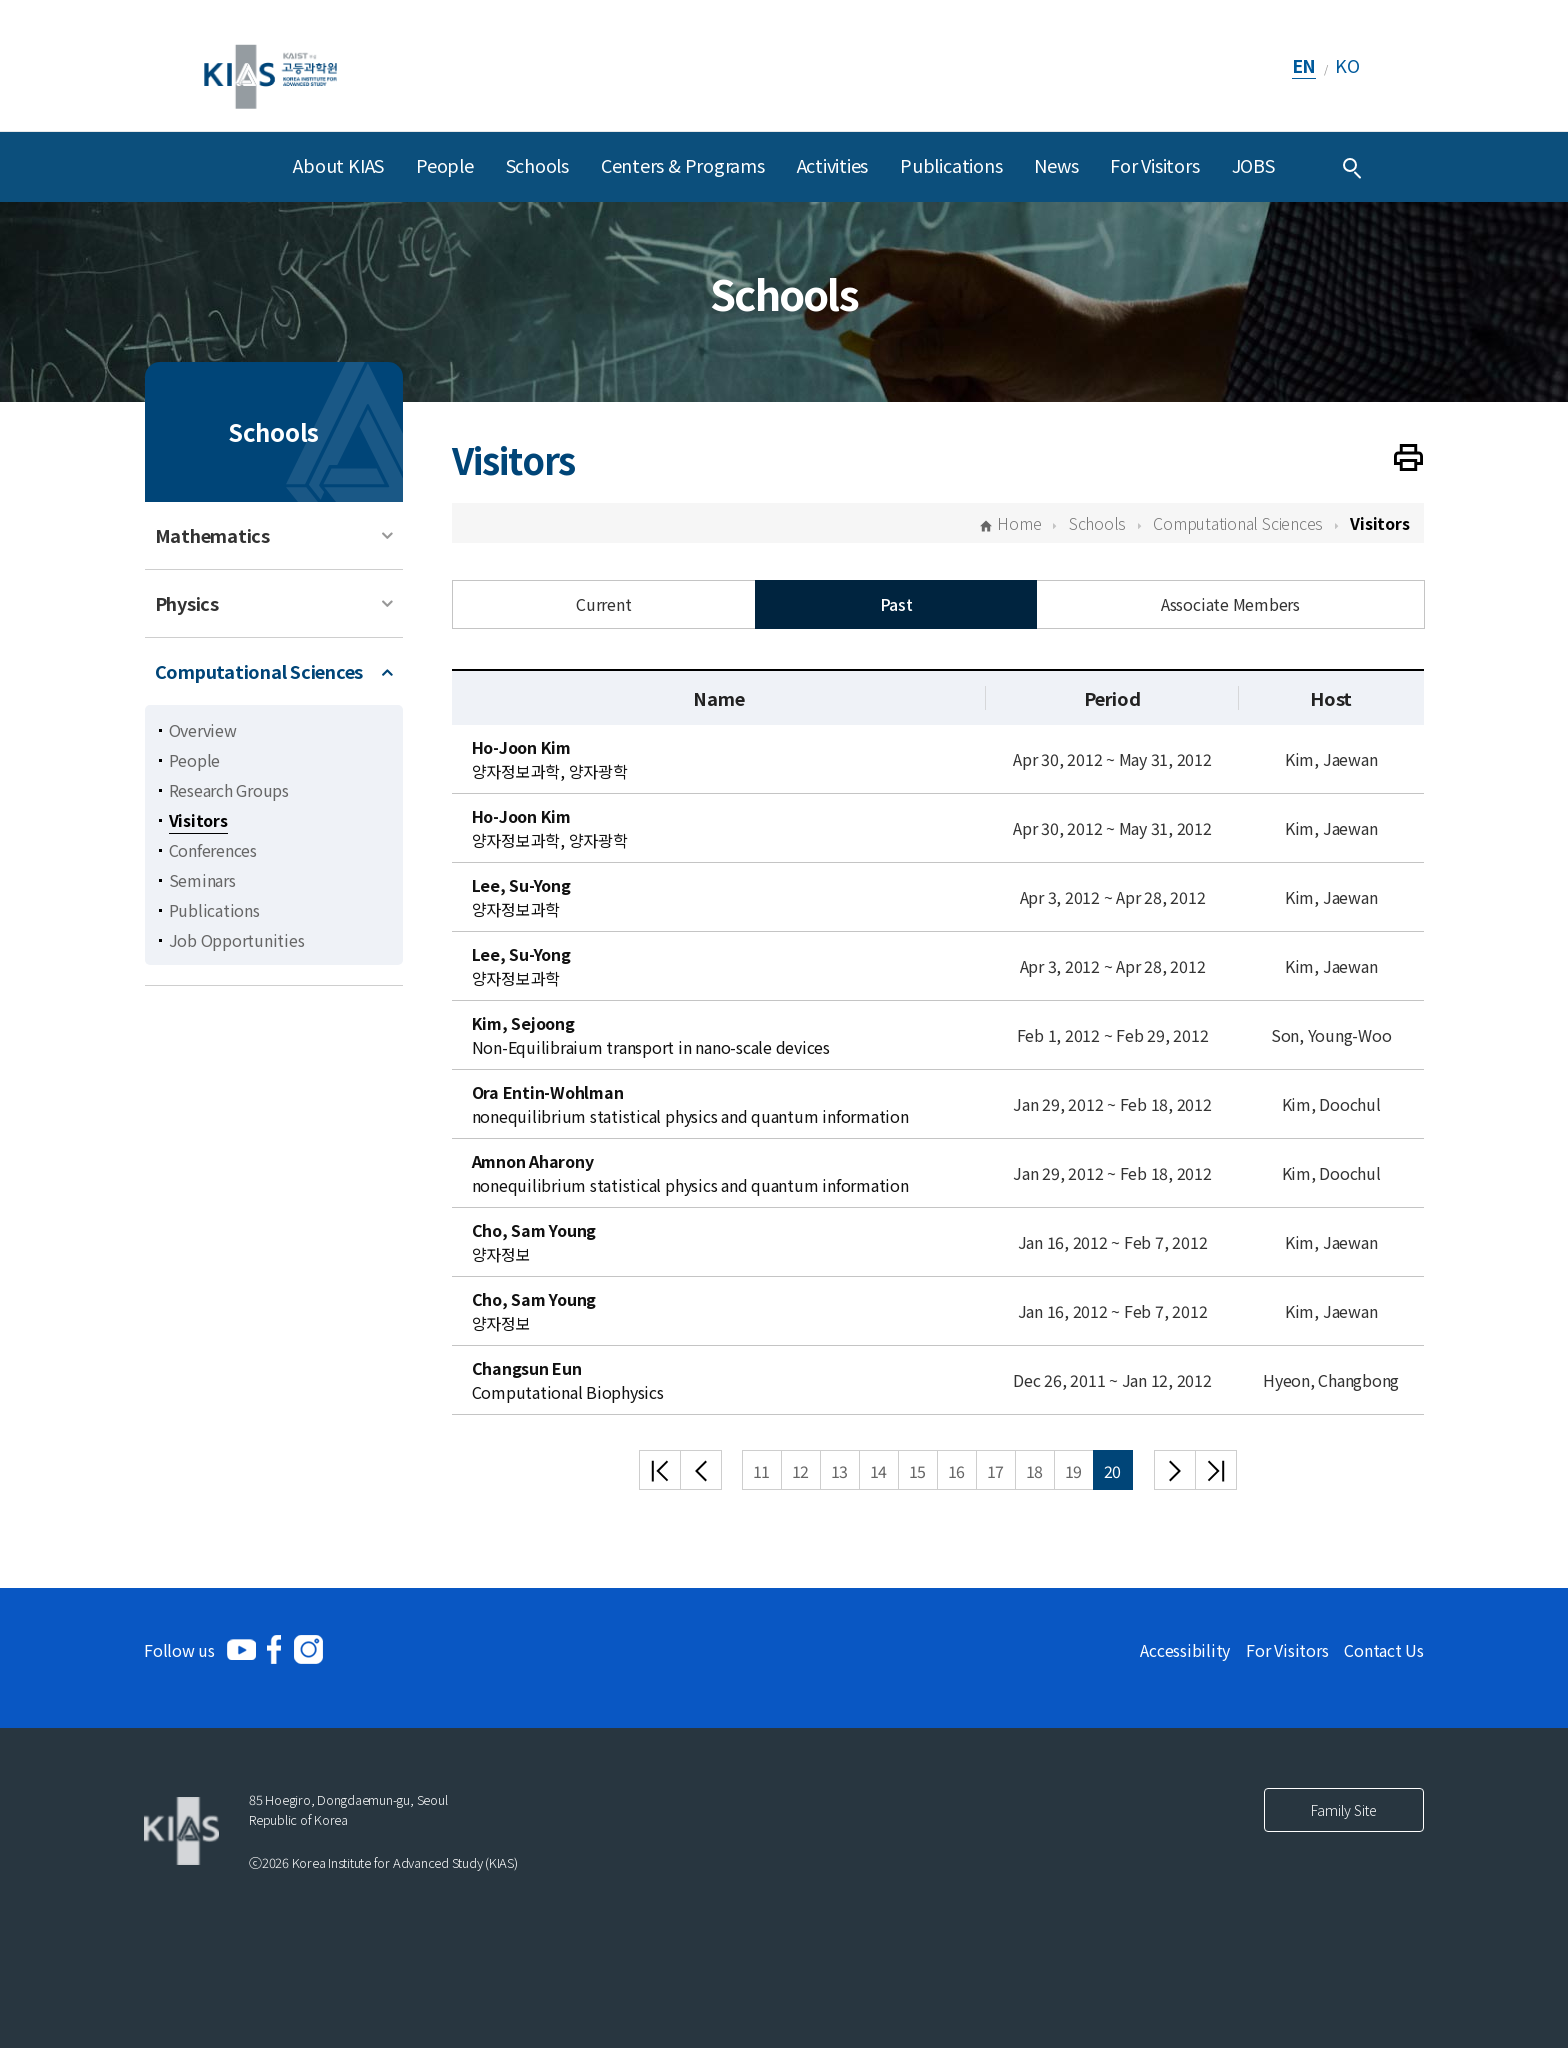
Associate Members (1230, 604)
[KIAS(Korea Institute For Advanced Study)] (270, 65)
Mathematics (212, 535)
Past (896, 604)
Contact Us (1384, 1650)
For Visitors (1154, 165)
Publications (951, 165)
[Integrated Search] (1352, 167)
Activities (833, 165)
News (1056, 165)
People (445, 165)
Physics (187, 603)
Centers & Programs (683, 165)
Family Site (1344, 1810)
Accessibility (1185, 1650)
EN (1304, 65)
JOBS (1253, 165)
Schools (537, 165)
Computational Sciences (259, 671)
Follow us (179, 1650)
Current (603, 604)
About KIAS (338, 165)
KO (1347, 65)
